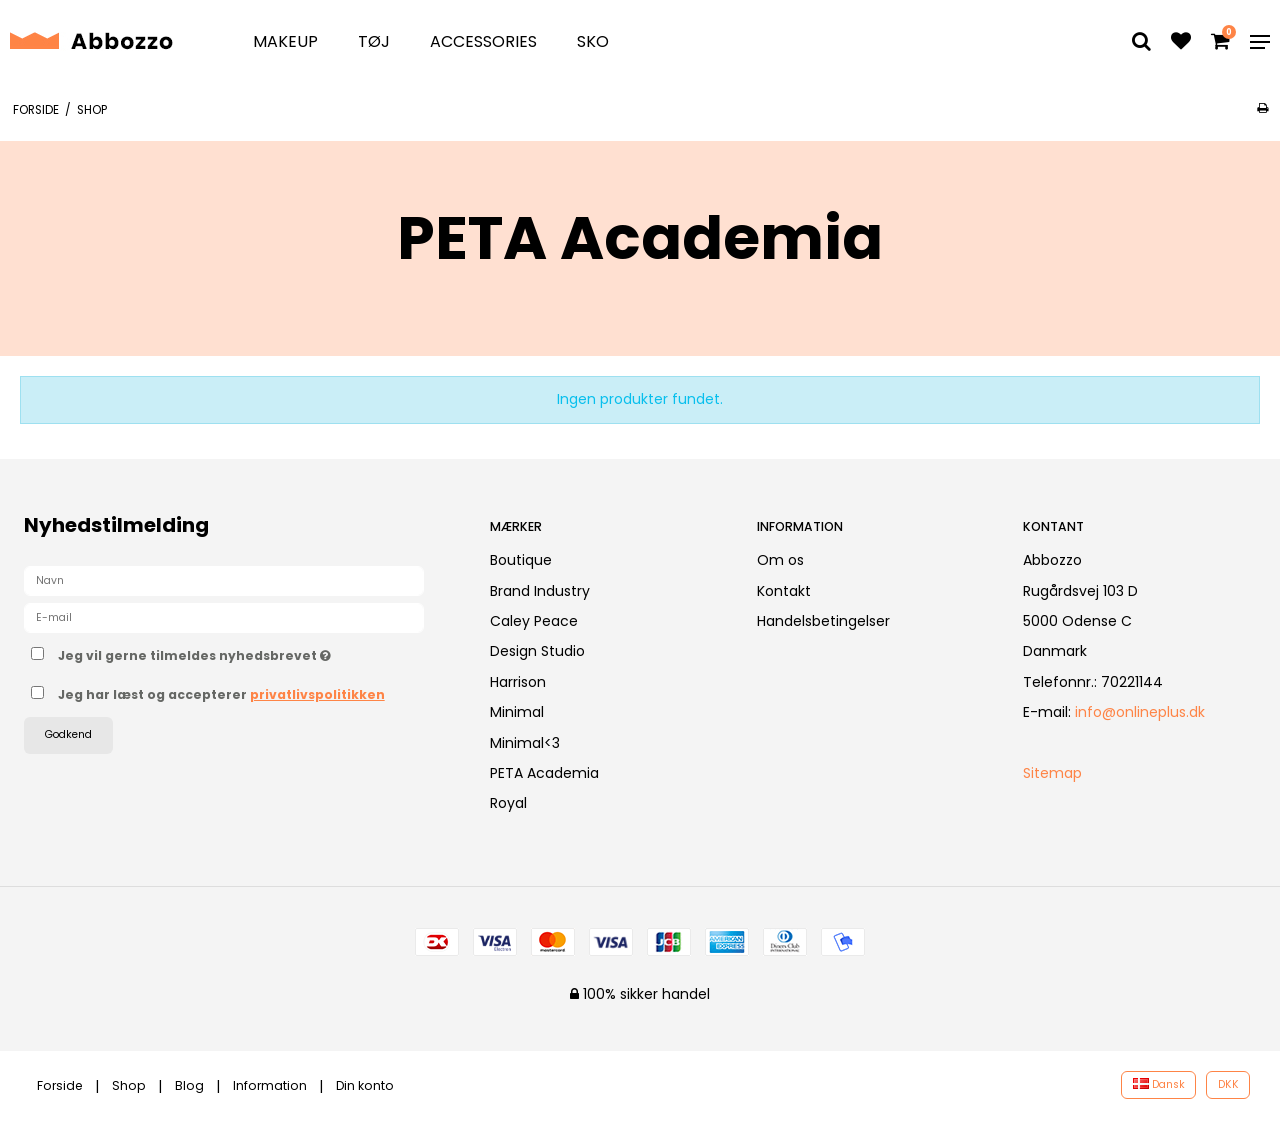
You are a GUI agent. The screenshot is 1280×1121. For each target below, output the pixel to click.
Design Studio (537, 651)
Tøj (374, 41)
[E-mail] (224, 617)
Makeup (285, 41)
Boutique (521, 560)
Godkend (68, 734)
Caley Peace (534, 621)
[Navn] (224, 580)
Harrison (518, 682)
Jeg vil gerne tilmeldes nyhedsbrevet (257, 652)
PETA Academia (544, 773)
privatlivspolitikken (317, 694)
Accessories (483, 41)
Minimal (517, 712)
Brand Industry (540, 591)
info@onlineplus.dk (1140, 712)
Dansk (1159, 1084)
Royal (508, 803)
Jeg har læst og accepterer (221, 694)
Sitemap (1052, 773)
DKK (1228, 1084)
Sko (593, 41)
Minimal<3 (525, 743)
